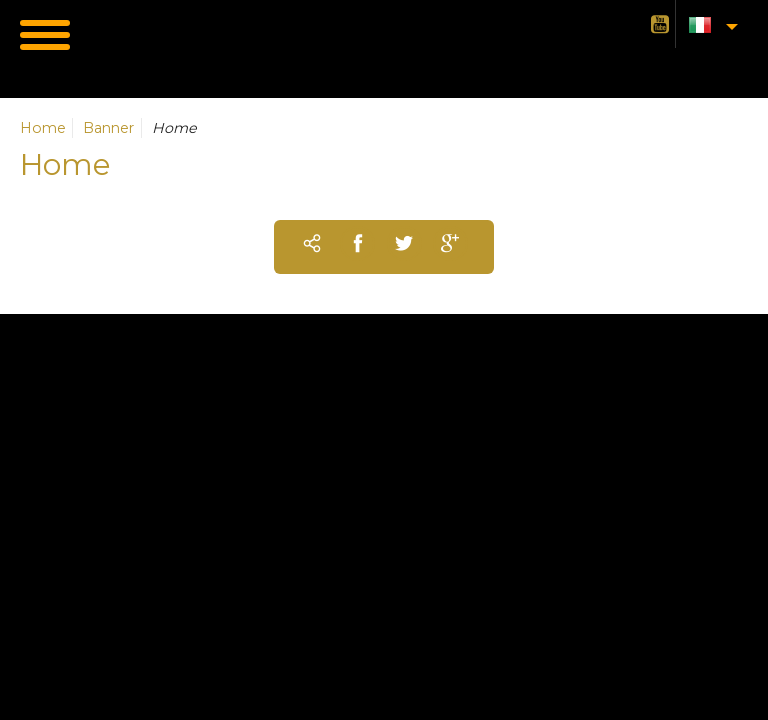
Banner (108, 128)
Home (43, 128)
